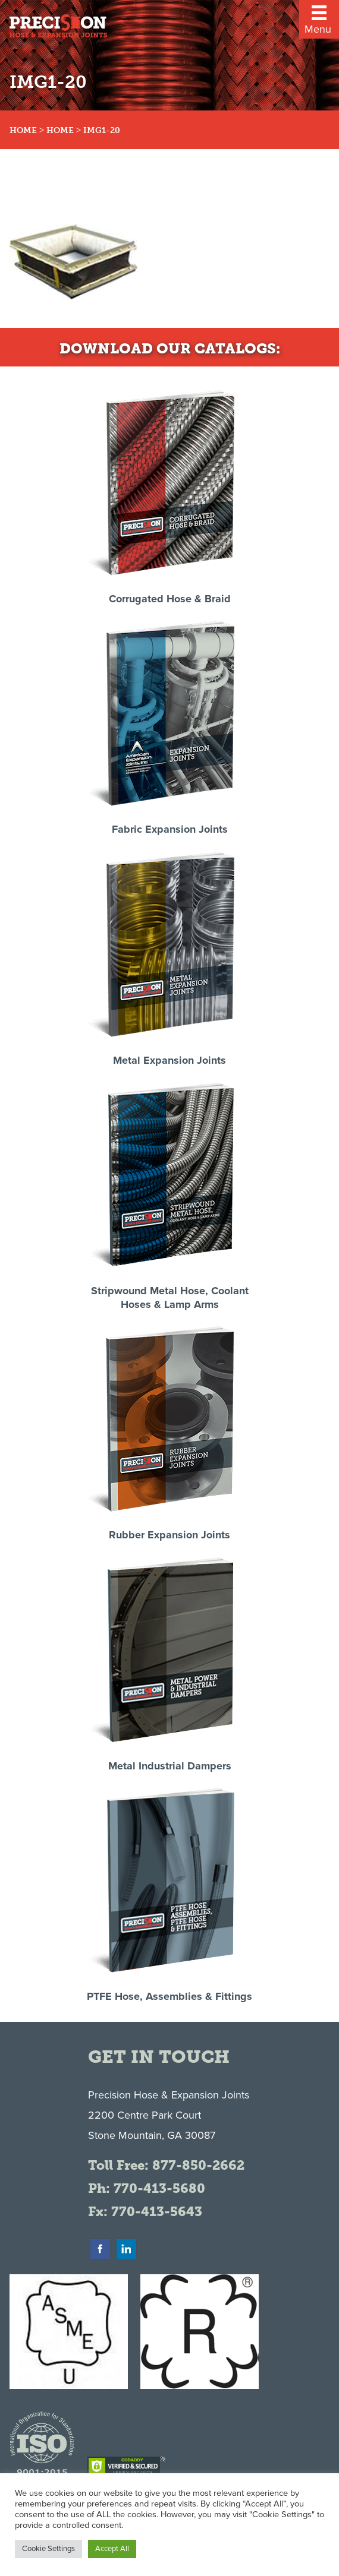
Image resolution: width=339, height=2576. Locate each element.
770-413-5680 (159, 2188)
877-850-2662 (198, 2165)
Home (23, 130)
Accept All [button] (112, 2548)
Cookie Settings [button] (48, 2548)
